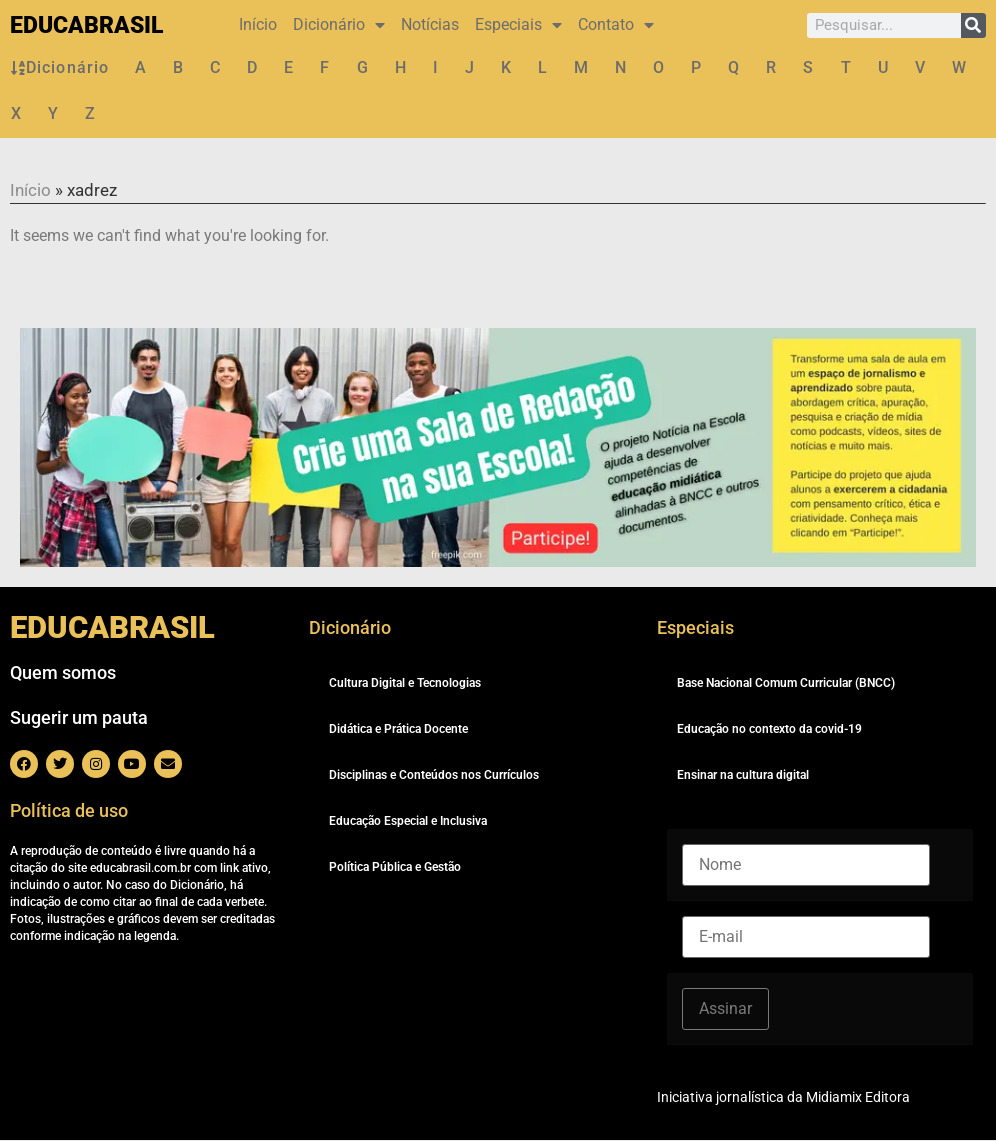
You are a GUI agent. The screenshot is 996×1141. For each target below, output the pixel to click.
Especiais (518, 25)
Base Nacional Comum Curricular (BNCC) (786, 684)
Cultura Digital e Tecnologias (405, 684)
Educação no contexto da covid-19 (769, 730)
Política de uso (69, 811)
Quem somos (63, 673)
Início (258, 24)
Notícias (430, 24)
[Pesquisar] (973, 25)
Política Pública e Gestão (395, 868)
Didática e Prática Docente (398, 730)
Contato (616, 25)
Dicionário (339, 25)
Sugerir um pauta (79, 718)
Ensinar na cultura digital (743, 776)
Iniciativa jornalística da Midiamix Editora (783, 1098)
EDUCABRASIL (86, 25)
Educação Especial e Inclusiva (408, 822)
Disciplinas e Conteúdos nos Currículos (434, 776)
